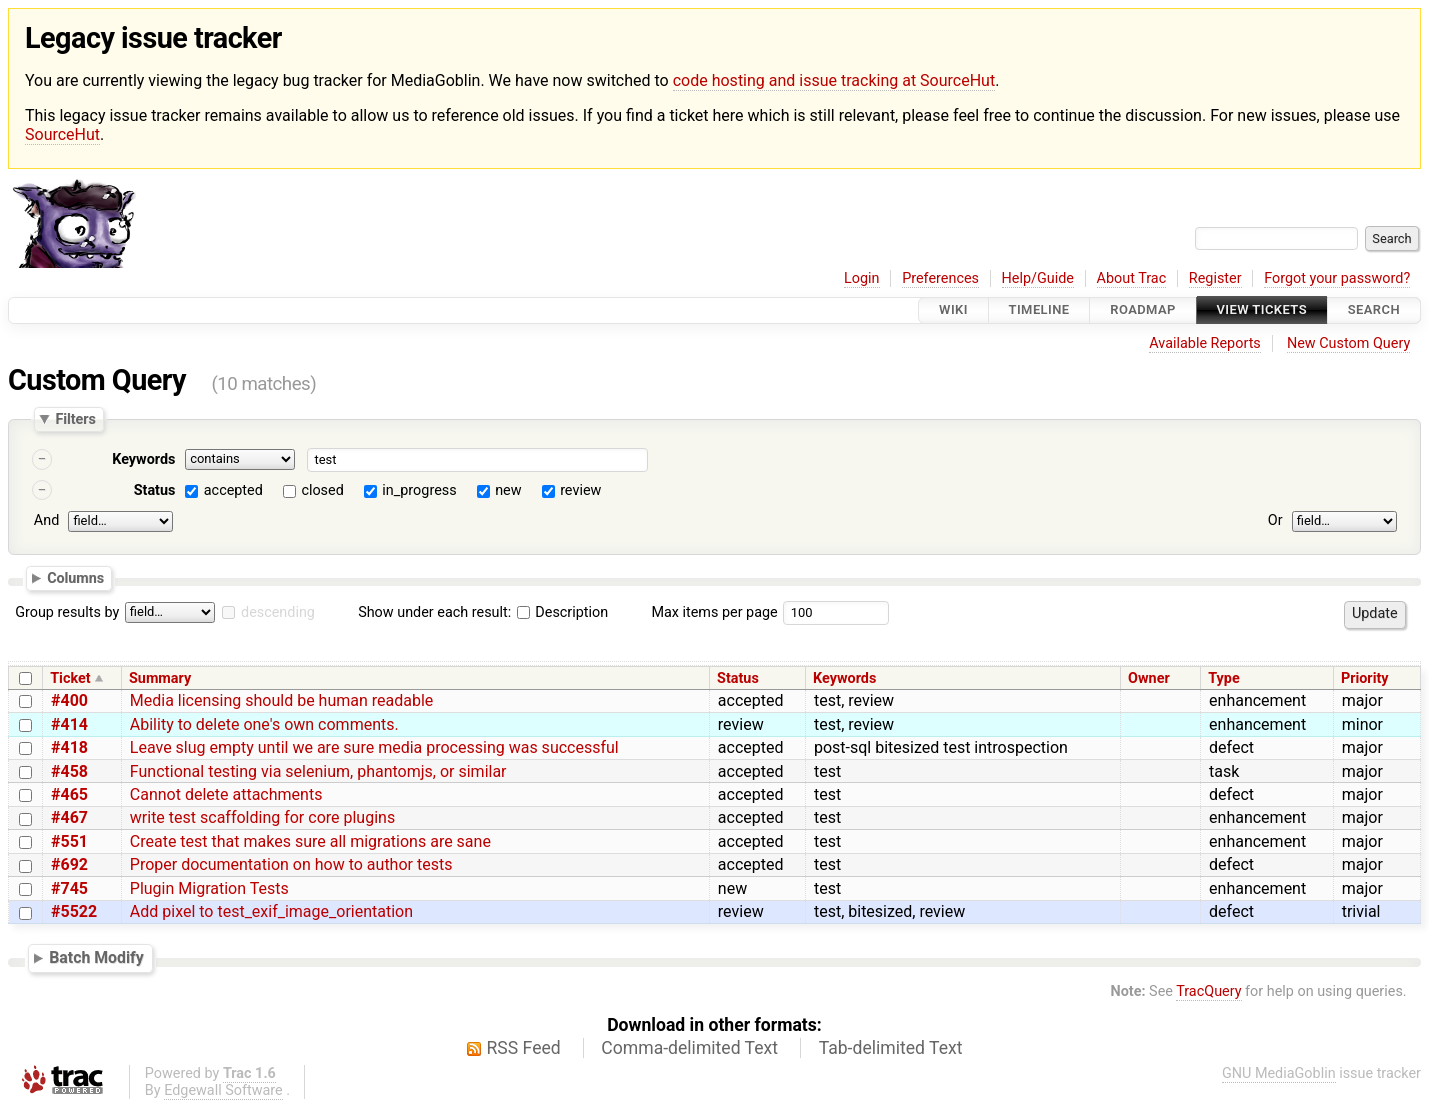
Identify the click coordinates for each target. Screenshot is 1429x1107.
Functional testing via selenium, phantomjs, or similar (318, 771)
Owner (1149, 678)
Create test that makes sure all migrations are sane (310, 841)
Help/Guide (1038, 278)
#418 (69, 747)
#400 (69, 700)
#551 (69, 841)
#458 (69, 771)
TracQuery (1208, 991)
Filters (75, 419)
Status (155, 490)
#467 (69, 817)
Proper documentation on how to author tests (291, 864)
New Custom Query (1348, 343)
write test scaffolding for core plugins (262, 817)
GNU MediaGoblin (1279, 1073)
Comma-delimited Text (689, 1048)
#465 (69, 794)
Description (562, 612)
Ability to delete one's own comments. (264, 724)
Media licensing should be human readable (282, 700)
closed (322, 490)
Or (1275, 520)
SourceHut (62, 134)
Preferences (940, 278)
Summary (160, 678)
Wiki (953, 310)
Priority (1365, 678)
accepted (233, 490)
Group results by (67, 612)
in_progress (419, 490)
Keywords (143, 459)
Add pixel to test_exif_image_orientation (271, 911)
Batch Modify (96, 957)
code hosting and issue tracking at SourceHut (834, 80)
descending (278, 612)
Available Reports (1205, 343)
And (46, 520)
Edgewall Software (223, 1090)
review (580, 490)
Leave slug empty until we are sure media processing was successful (374, 747)
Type (1223, 678)
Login (862, 278)
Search (1374, 310)
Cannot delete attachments (226, 794)
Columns (75, 578)
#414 (69, 724)
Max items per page (714, 612)
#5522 (74, 911)
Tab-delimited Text (891, 1048)
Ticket (70, 678)
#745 (69, 888)
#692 (69, 864)
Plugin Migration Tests (209, 888)
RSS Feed (524, 1048)
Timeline (1039, 310)
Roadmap (1143, 310)
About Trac (1132, 278)
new (508, 490)
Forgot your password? (1337, 278)
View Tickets (1262, 310)
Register (1215, 278)
